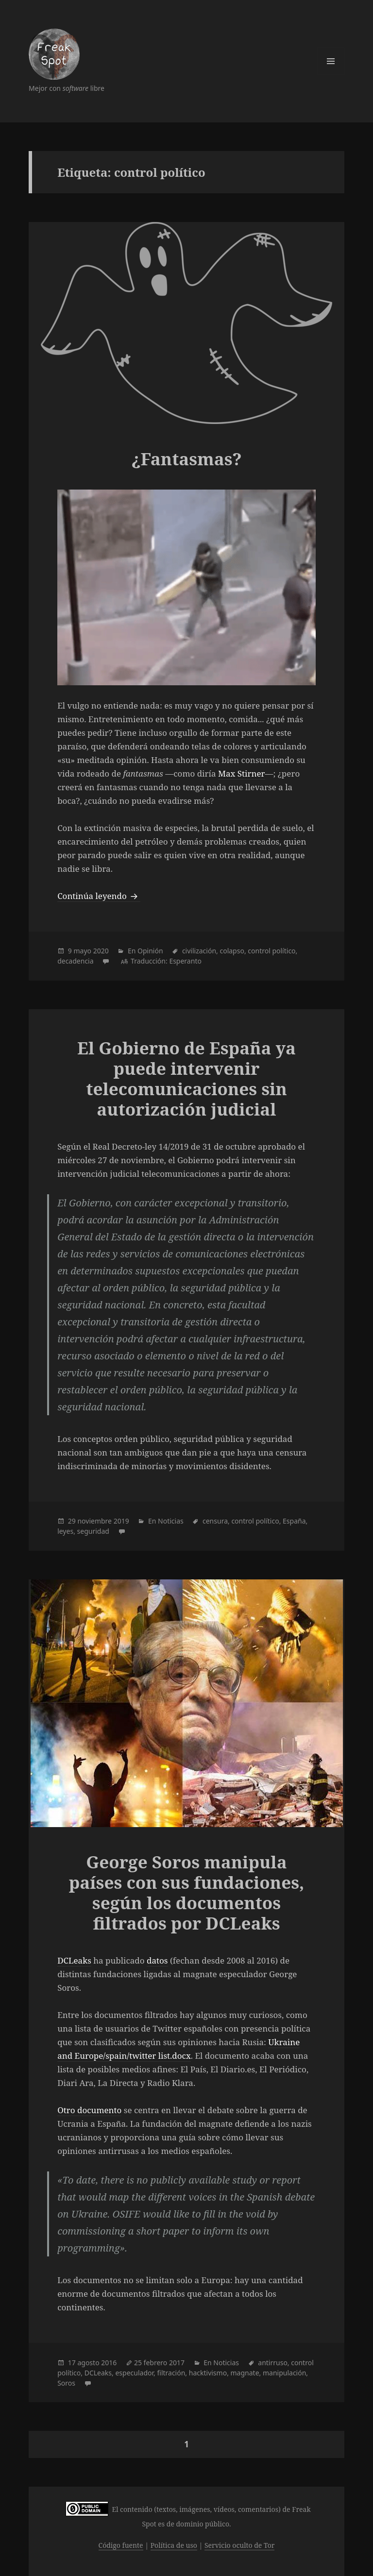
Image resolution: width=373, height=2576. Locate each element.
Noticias (171, 1520)
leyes (65, 1531)
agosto (88, 2362)
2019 (121, 1520)
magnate (245, 2372)
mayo (82, 950)
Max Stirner (241, 773)
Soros (66, 2383)
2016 (109, 2362)
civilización (199, 950)
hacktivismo (208, 2372)
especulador (134, 2372)
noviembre (94, 1520)
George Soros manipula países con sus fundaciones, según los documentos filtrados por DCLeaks (187, 1892)
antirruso (273, 2362)
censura (215, 1520)
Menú (330, 61)
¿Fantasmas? (186, 458)
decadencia (75, 961)
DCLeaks (74, 1960)
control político (271, 950)
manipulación (284, 2372)
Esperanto (185, 961)
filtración (171, 2372)
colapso (232, 950)
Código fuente (121, 2545)
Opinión (150, 950)
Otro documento (89, 2110)
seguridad (93, 1531)
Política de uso (174, 2545)
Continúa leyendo (98, 895)
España (294, 1520)
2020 (101, 950)
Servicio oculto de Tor (239, 2545)
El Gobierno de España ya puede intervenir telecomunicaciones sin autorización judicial (186, 1078)
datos (157, 1960)
